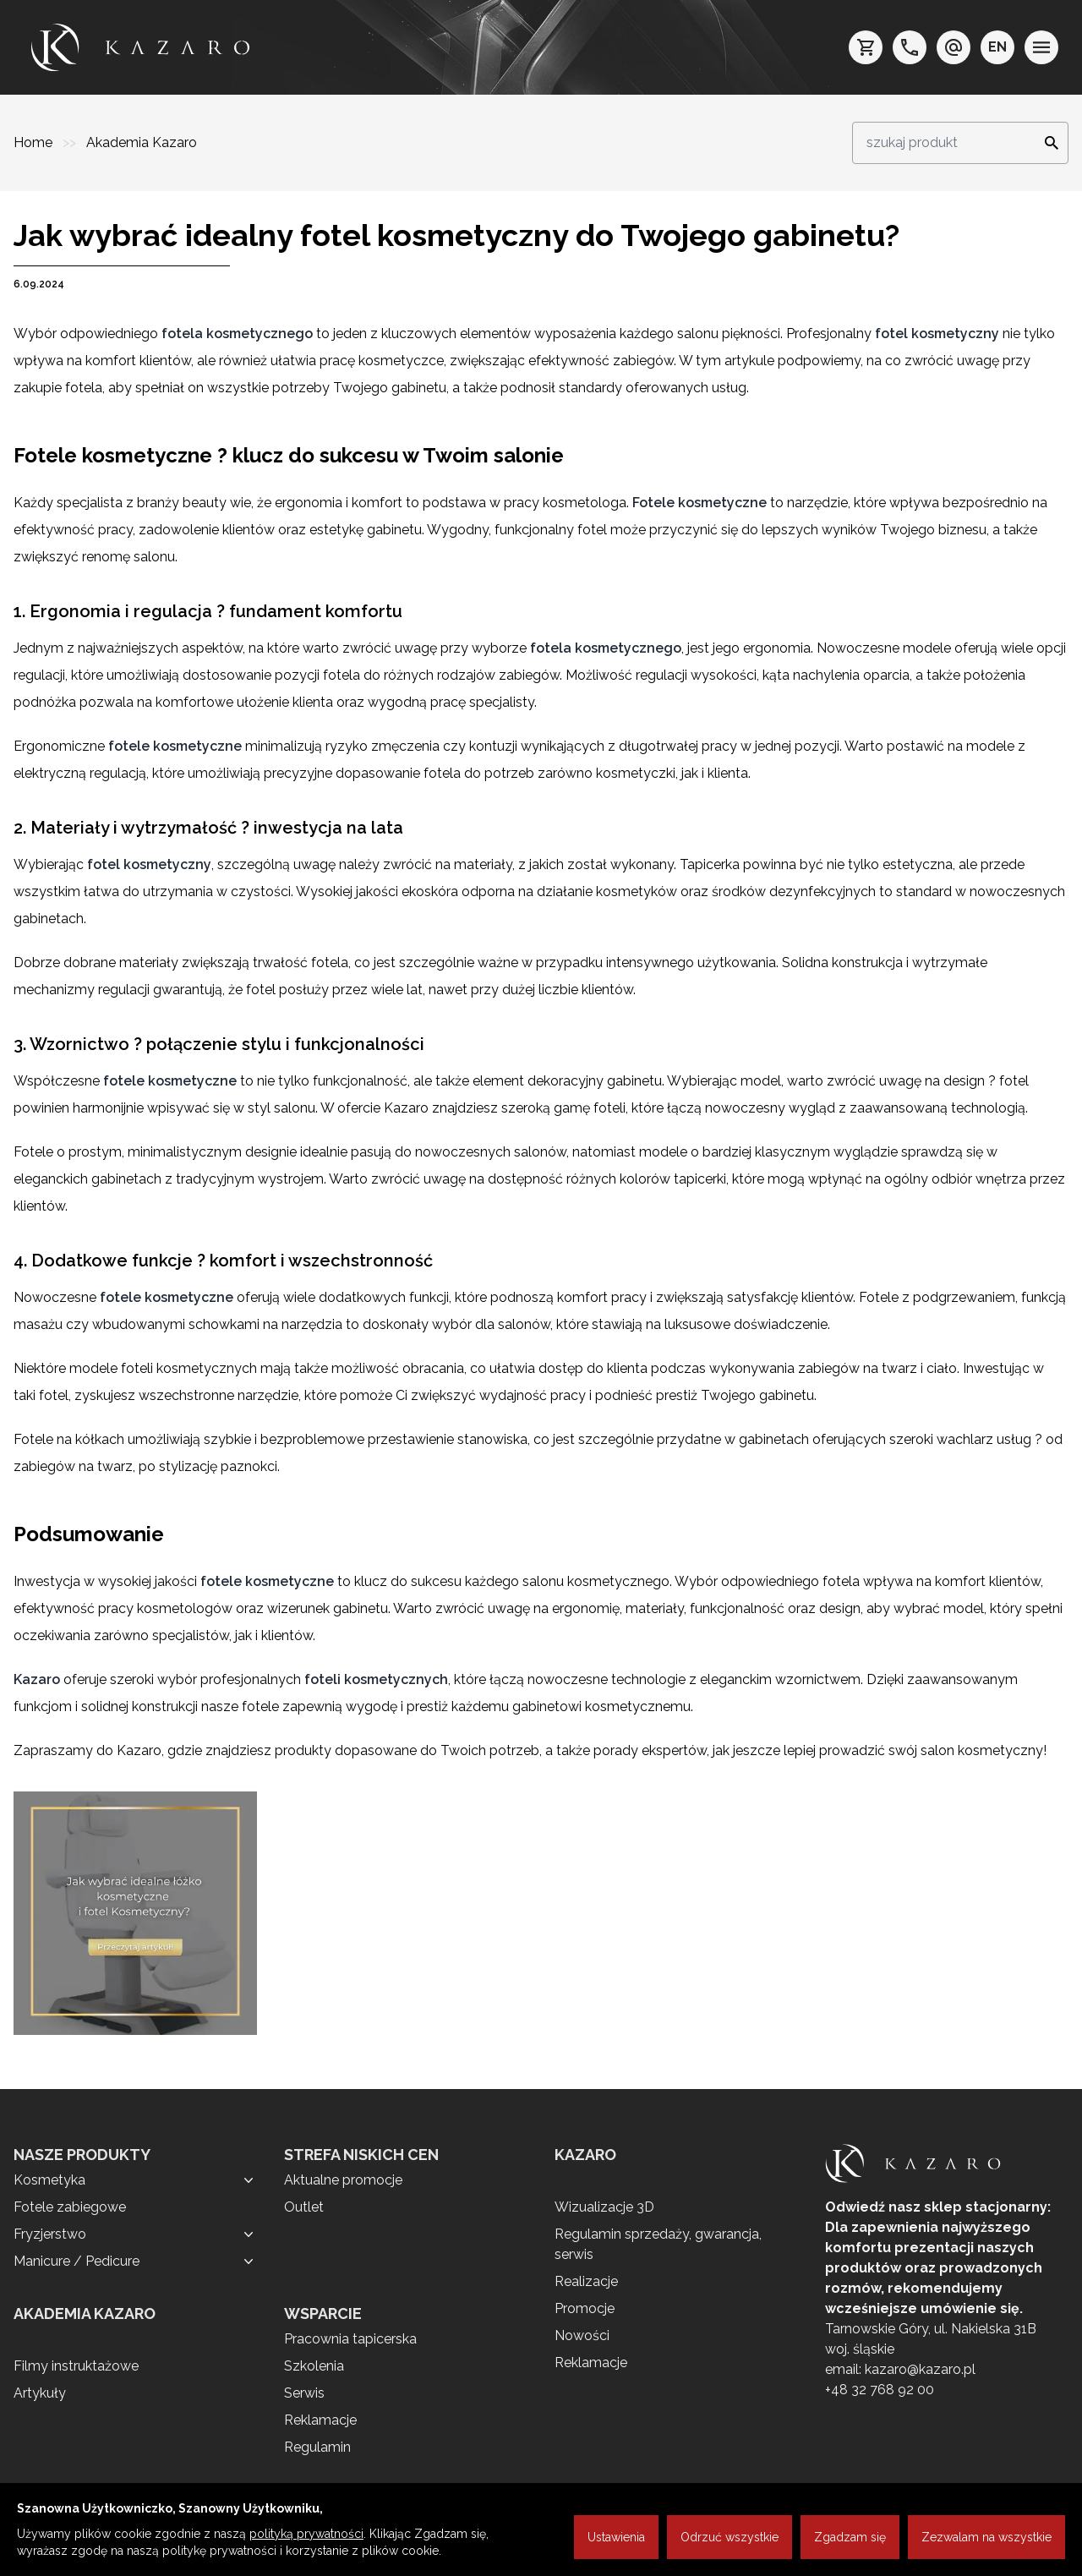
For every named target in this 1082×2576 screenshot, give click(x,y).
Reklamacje (320, 2420)
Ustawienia (616, 2537)
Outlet (304, 2207)
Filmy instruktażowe (76, 2366)
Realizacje (586, 2281)
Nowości (582, 2335)
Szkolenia (314, 2366)
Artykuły (40, 2393)
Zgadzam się (850, 2537)
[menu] (1041, 47)
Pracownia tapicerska (350, 2339)
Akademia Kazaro (141, 142)
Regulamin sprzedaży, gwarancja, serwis (658, 2244)
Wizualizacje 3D (604, 2207)
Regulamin (317, 2447)
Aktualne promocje (343, 2180)
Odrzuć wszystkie (729, 2537)
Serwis (304, 2393)
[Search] (1046, 143)
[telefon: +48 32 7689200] (909, 47)
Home (35, 142)
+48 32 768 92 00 (879, 2390)
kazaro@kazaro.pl (920, 2369)
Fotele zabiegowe (70, 2207)
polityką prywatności (306, 2533)
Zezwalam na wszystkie (986, 2537)
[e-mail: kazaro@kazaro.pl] (953, 47)
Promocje (585, 2308)
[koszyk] (866, 47)
